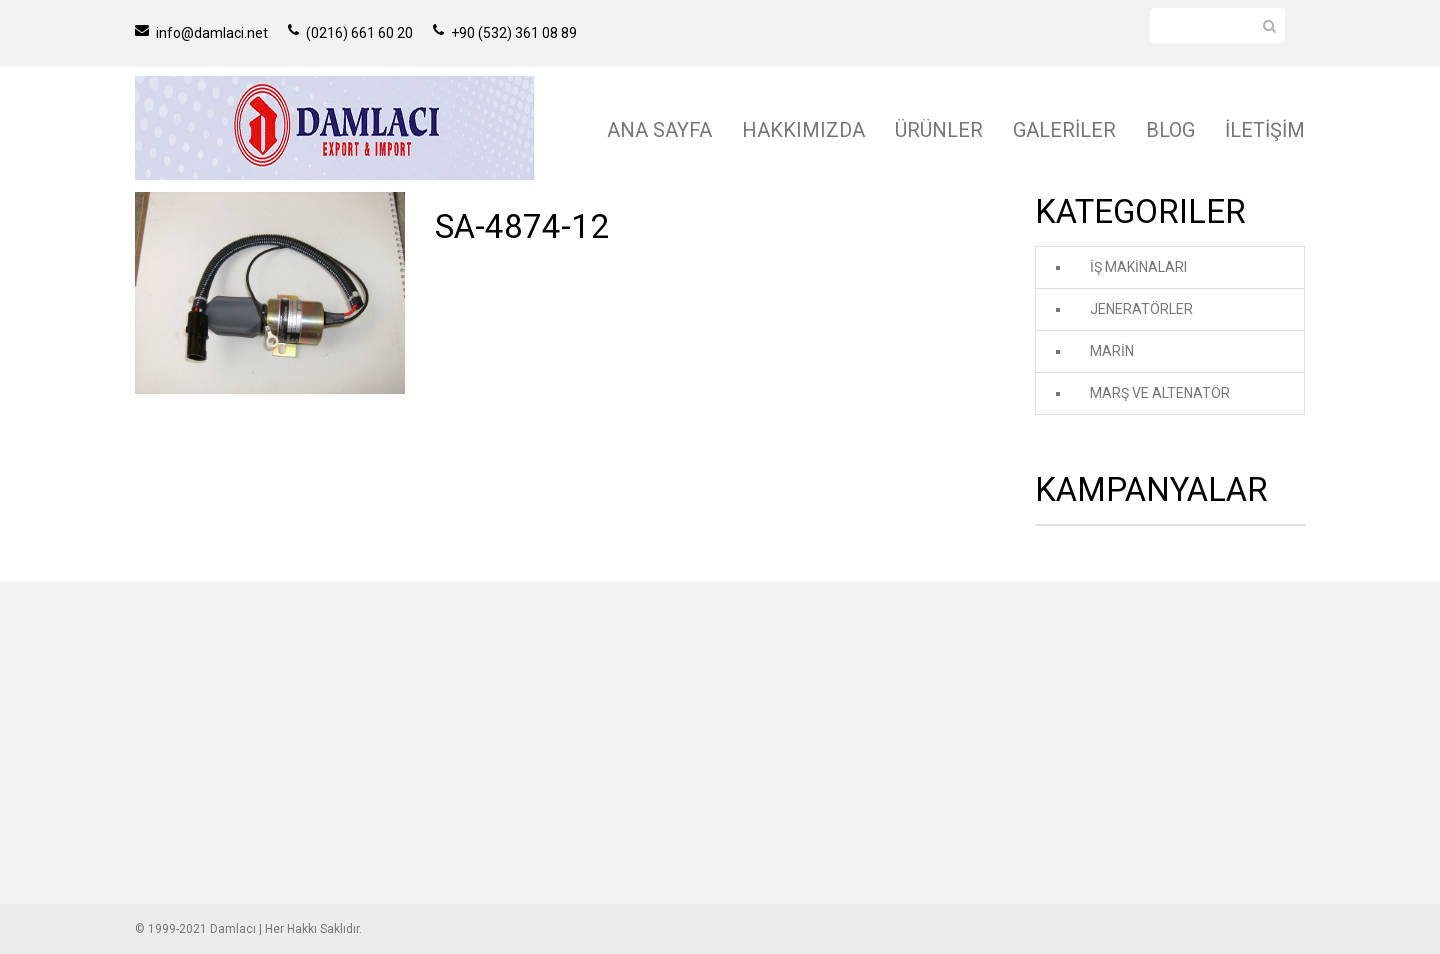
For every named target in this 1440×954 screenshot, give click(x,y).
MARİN (1112, 351)
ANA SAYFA (659, 130)
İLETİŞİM (1265, 130)
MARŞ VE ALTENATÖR (1160, 393)
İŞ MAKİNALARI (1138, 267)
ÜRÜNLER (939, 130)
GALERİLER (1064, 130)
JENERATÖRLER (1141, 309)
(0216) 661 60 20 (350, 33)
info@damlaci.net (201, 33)
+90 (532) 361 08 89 (505, 33)
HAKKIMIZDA (803, 130)
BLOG (1170, 130)
